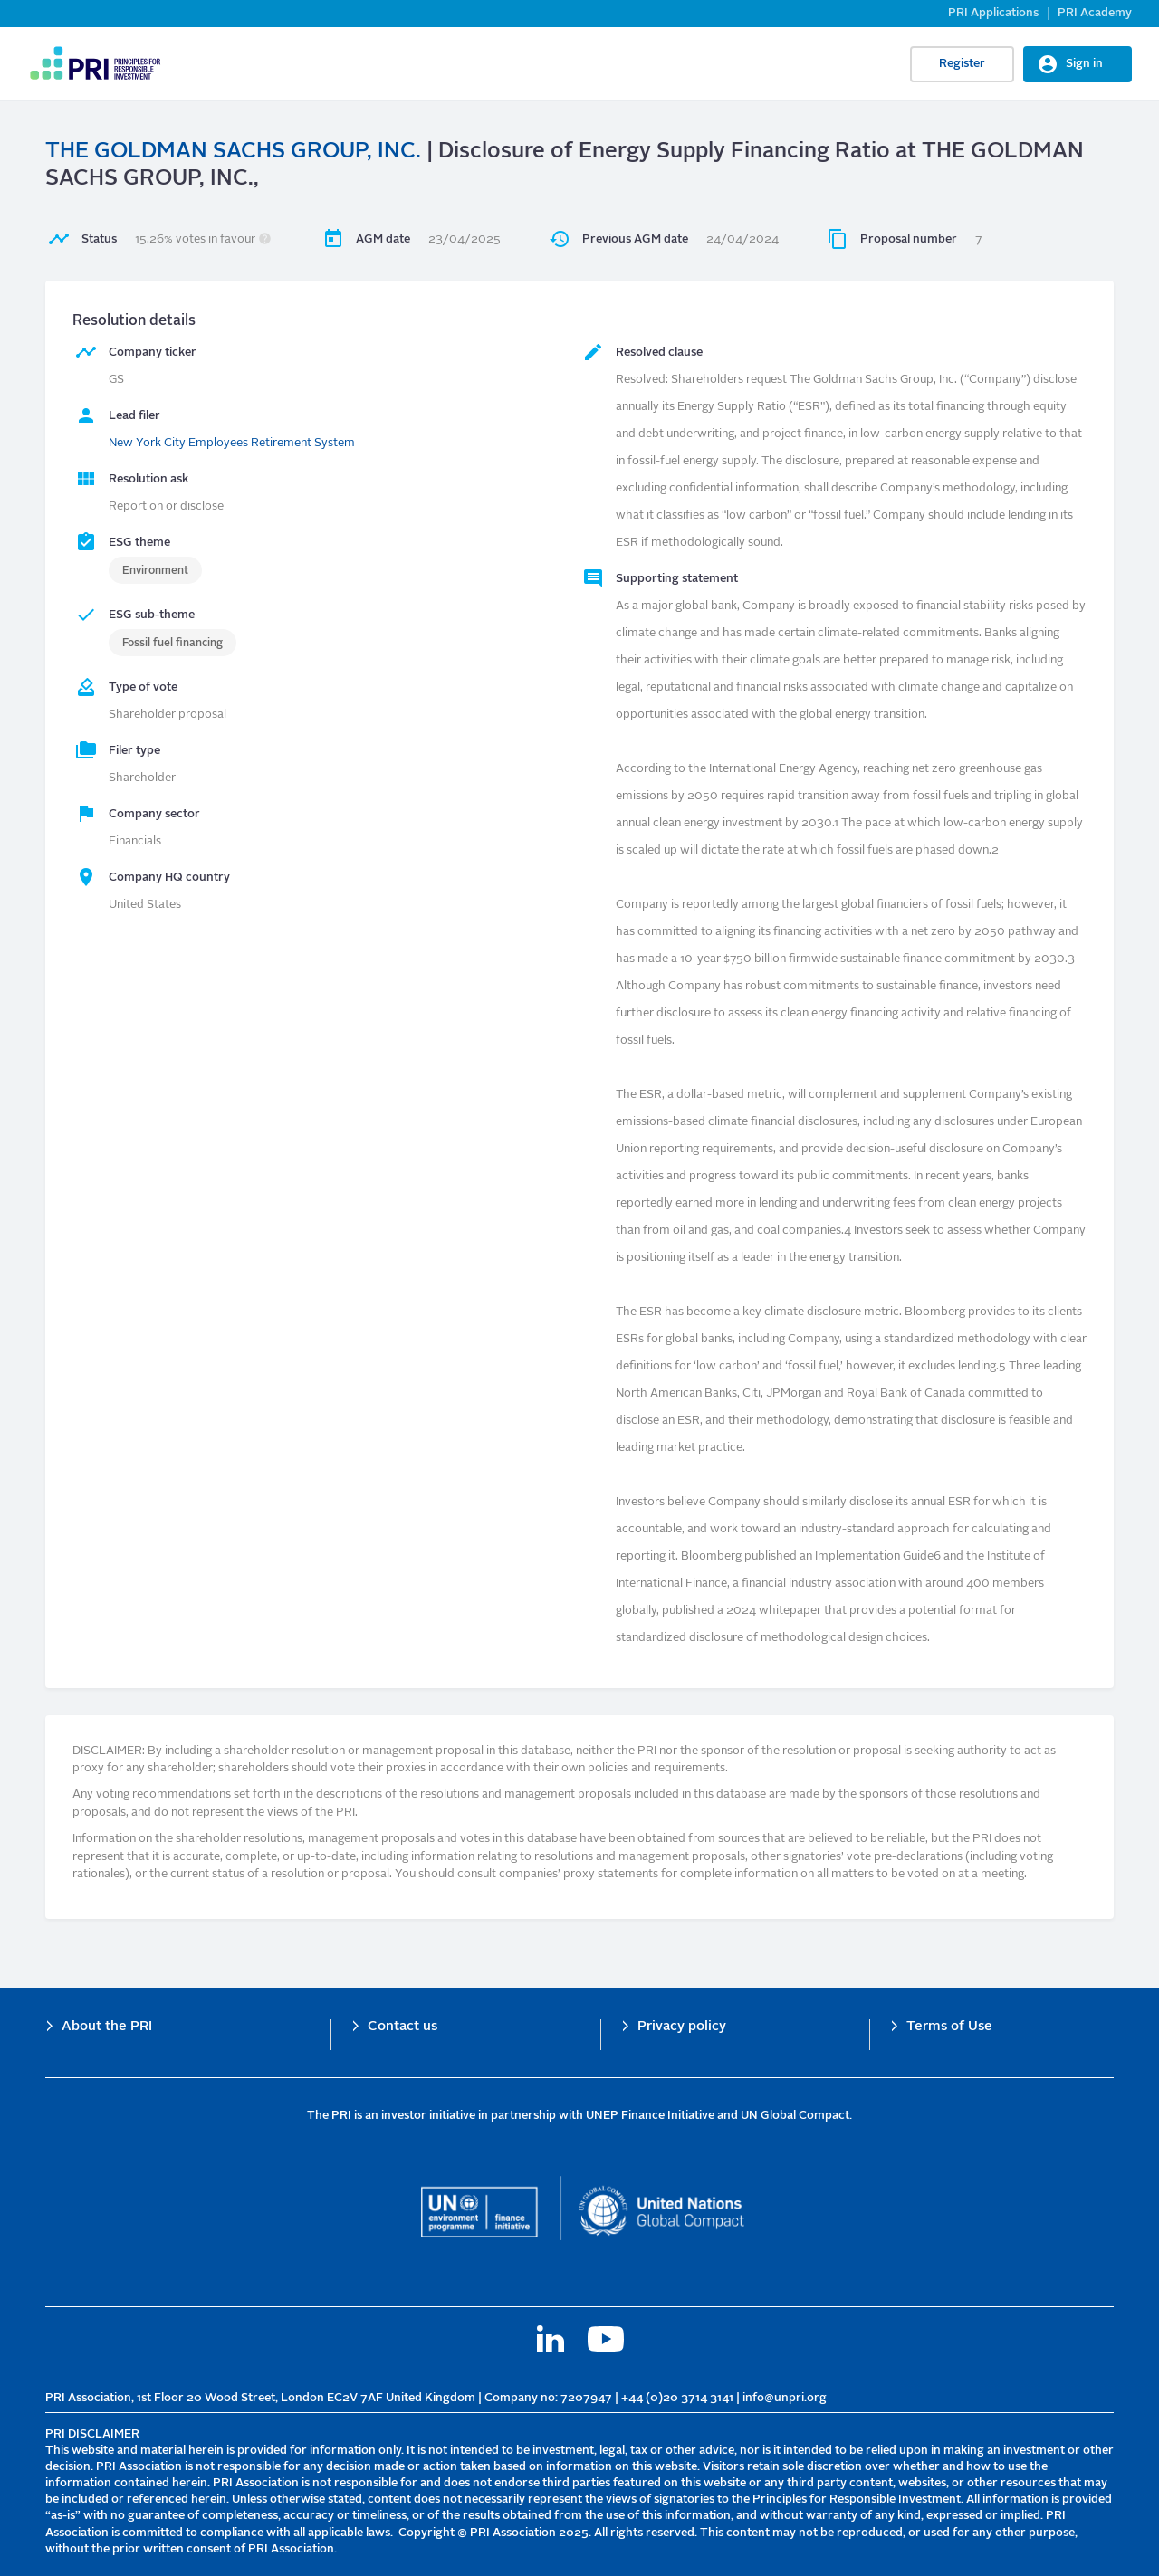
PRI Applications (993, 13)
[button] (264, 239)
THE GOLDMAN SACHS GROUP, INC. (233, 152)
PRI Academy (1095, 13)
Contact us (402, 2027)
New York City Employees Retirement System (232, 443)
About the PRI (107, 2027)
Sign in (1084, 64)
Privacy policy (681, 2027)
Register (962, 64)
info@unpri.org (784, 2398)
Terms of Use (949, 2027)
